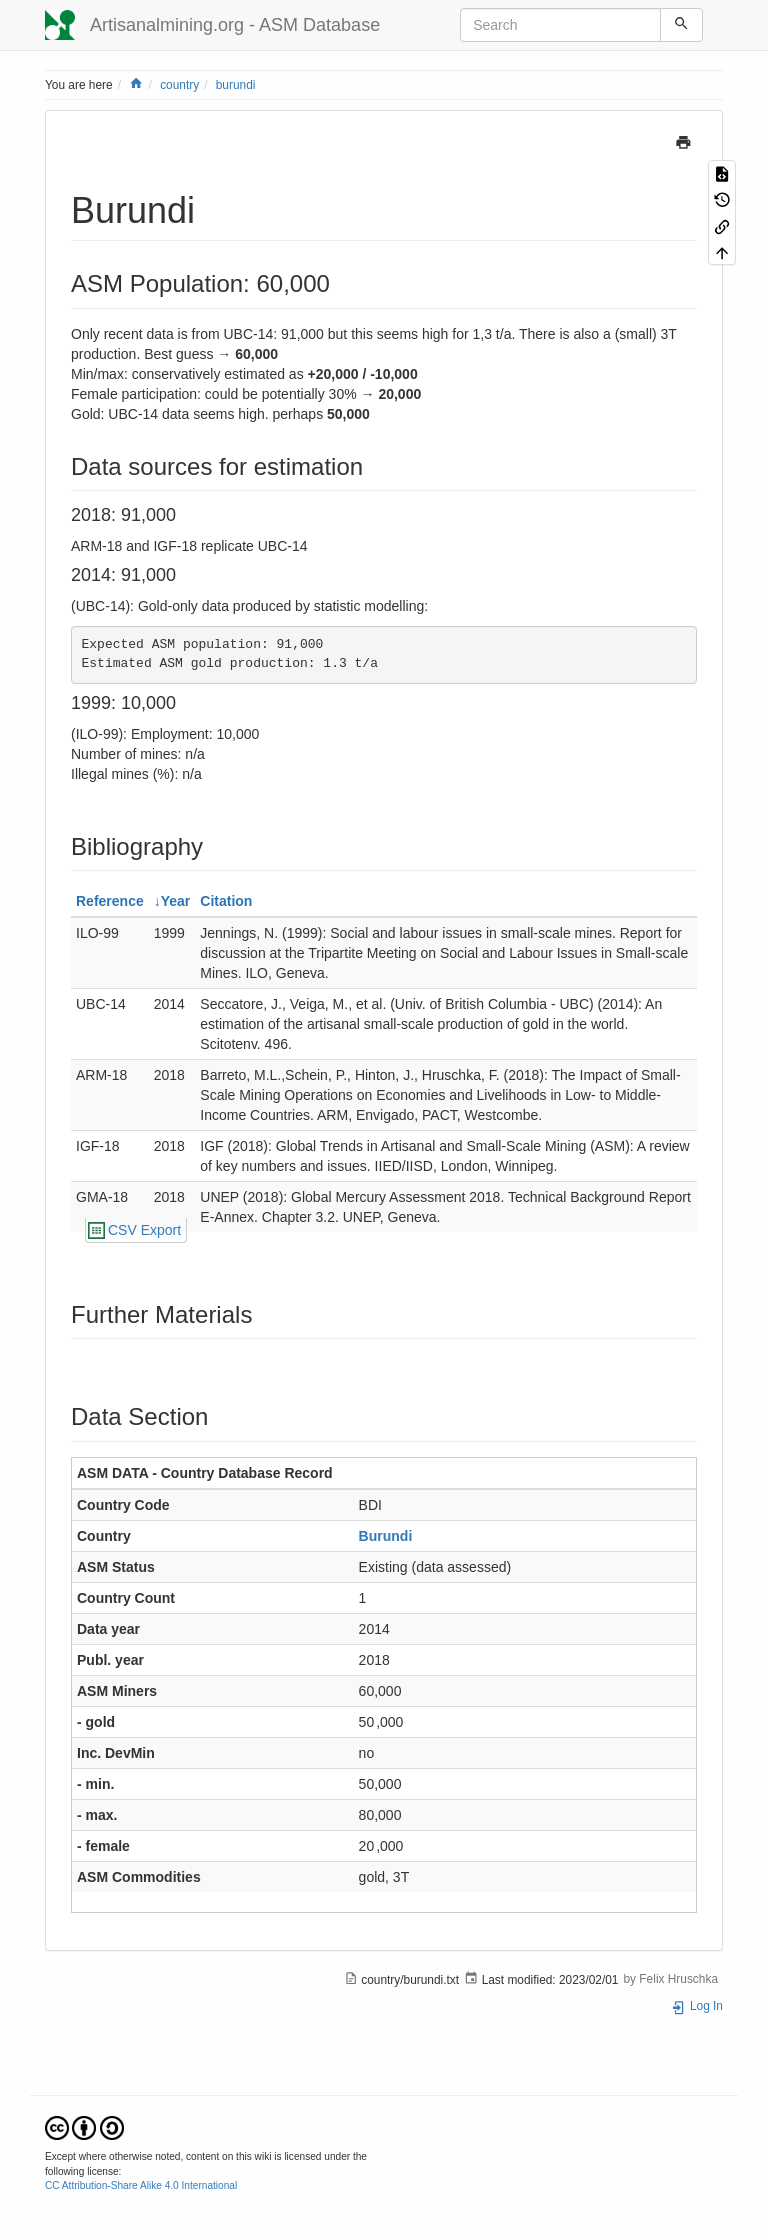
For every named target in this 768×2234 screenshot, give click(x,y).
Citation (226, 901)
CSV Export (144, 1230)
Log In (697, 2006)
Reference (110, 901)
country (179, 85)
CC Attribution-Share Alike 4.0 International (141, 2185)
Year (176, 901)
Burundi (386, 1536)
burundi (236, 85)
